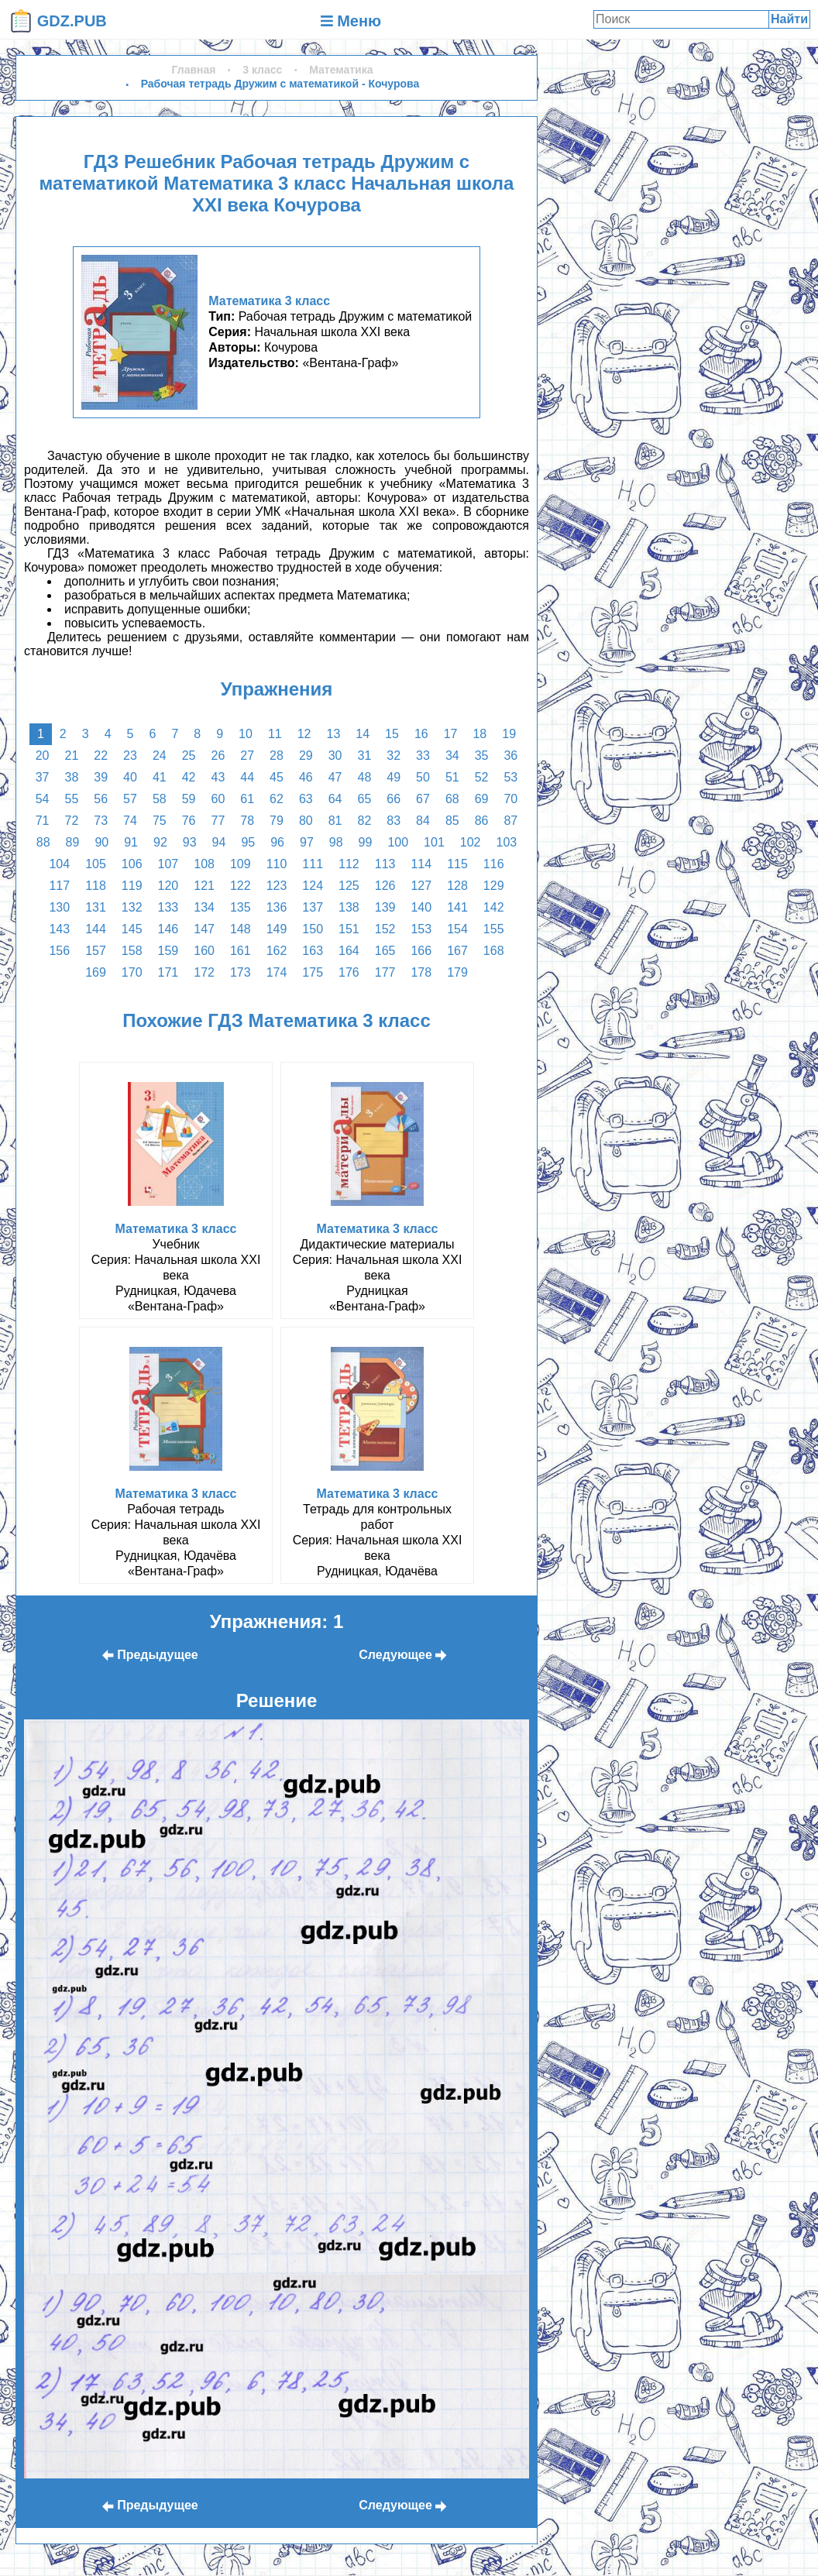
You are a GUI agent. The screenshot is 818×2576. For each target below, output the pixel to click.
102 (470, 842)
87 (510, 820)
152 (385, 929)
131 (95, 907)
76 (189, 820)
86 (482, 820)
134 (204, 907)
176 (349, 972)
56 (101, 798)
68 (452, 798)
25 (189, 755)
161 (240, 950)
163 (312, 950)
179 (457, 972)
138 (349, 907)
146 (168, 929)
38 (72, 777)
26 (218, 755)
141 (457, 907)
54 (43, 798)
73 (101, 820)
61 (247, 798)
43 (218, 777)
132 (132, 907)
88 (43, 842)
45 (277, 777)
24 (160, 755)
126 (385, 885)
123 (276, 885)
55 (72, 798)
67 (423, 798)
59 (189, 798)
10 (246, 733)
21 (72, 755)
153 (421, 929)
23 (130, 755)
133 (168, 907)
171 (168, 972)
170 (132, 972)
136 (276, 907)
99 (366, 842)
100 (397, 842)
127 (421, 885)
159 (168, 950)
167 (457, 950)
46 (306, 777)
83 (393, 820)
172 (204, 972)
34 (452, 755)
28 (277, 755)
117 (59, 885)
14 (362, 733)
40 (130, 777)
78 (247, 820)
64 (335, 798)
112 (349, 864)
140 (421, 907)
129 (493, 885)
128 (457, 885)
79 (277, 820)
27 (247, 755)
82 (364, 820)
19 (509, 733)
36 (510, 755)
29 (306, 755)
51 (452, 777)
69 (482, 798)
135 (240, 907)
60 (218, 798)
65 (364, 798)
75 (160, 820)
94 (219, 842)
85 (452, 820)
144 (95, 929)
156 (59, 950)
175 (312, 972)
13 (333, 733)
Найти (789, 19)
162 (276, 950)
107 (168, 864)
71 (43, 820)
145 (132, 929)
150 (312, 929)
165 (385, 950)
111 (312, 864)
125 (349, 885)
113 (385, 864)
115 (457, 864)
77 (218, 820)
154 (457, 929)
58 (160, 798)
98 (336, 842)
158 (132, 950)
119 (132, 885)
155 (493, 929)
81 (335, 820)
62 (277, 798)
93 (190, 842)
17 (451, 733)
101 (434, 842)
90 (101, 842)
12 (304, 733)
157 (95, 950)
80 (306, 820)
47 (335, 777)
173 (240, 972)
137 (312, 907)
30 (335, 755)
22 (101, 755)
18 (479, 733)
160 (204, 950)
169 (95, 972)
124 (312, 885)
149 (276, 929)
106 (132, 864)
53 (510, 777)
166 (421, 950)
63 (306, 798)
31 (364, 755)
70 (510, 798)
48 (364, 777)
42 (189, 777)
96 (277, 842)
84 (423, 820)
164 (349, 950)
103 (506, 842)
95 (248, 842)
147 (204, 929)
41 (160, 777)
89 (73, 842)
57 (130, 798)
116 (493, 864)
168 (493, 950)
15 (392, 733)
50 (423, 777)
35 (482, 755)
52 (482, 777)
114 (421, 864)
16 (421, 733)
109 (240, 864)
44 (247, 777)
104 (59, 864)
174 (276, 972)
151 (349, 929)
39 (101, 777)
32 (393, 755)
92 (160, 842)
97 (307, 842)
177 (385, 972)
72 (72, 820)
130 (59, 907)
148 (240, 929)
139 (385, 907)
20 (43, 755)
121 (204, 885)
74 (130, 820)
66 (393, 798)
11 (275, 733)
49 (393, 777)
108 (204, 864)
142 (493, 907)
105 (95, 864)
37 (43, 777)
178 (421, 972)
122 (240, 885)
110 (276, 864)
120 (168, 885)
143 (59, 929)
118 (95, 885)
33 (423, 755)
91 (131, 842)
